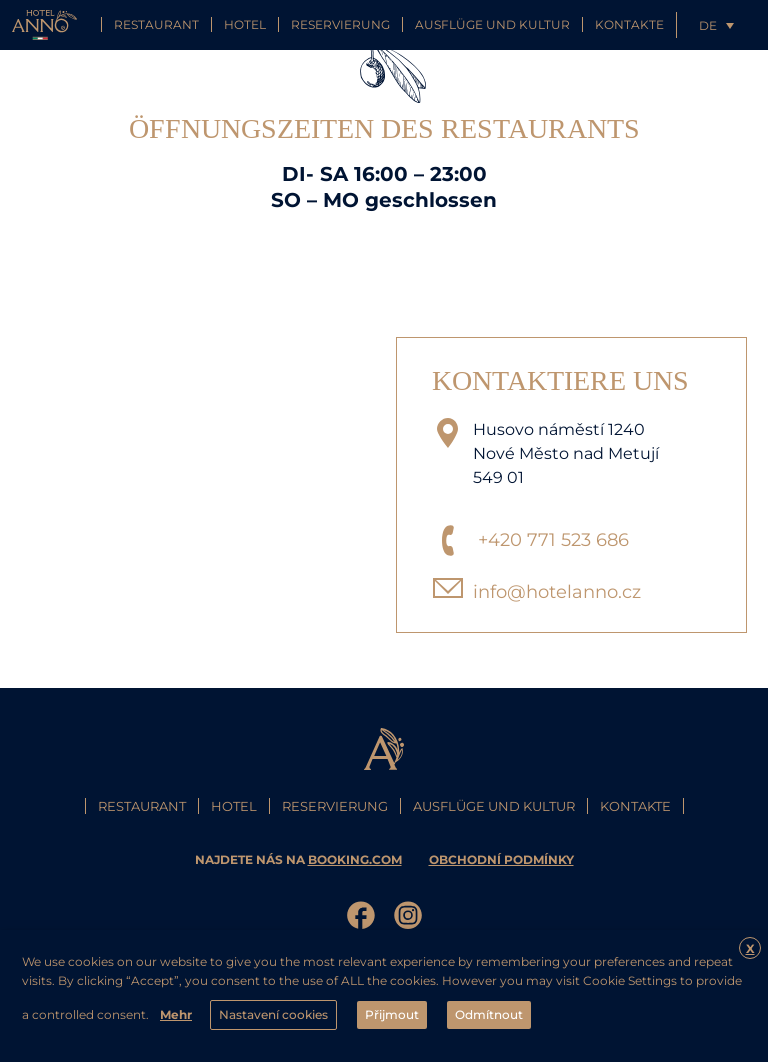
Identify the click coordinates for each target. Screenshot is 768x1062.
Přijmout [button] (392, 1014)
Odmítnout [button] (489, 1014)
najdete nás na (300, 859)
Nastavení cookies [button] (273, 1014)
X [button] (750, 948)
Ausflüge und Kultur (492, 24)
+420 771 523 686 (553, 540)
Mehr (176, 1014)
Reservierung (340, 24)
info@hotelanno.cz (557, 592)
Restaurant (156, 24)
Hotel (245, 24)
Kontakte (629, 24)
